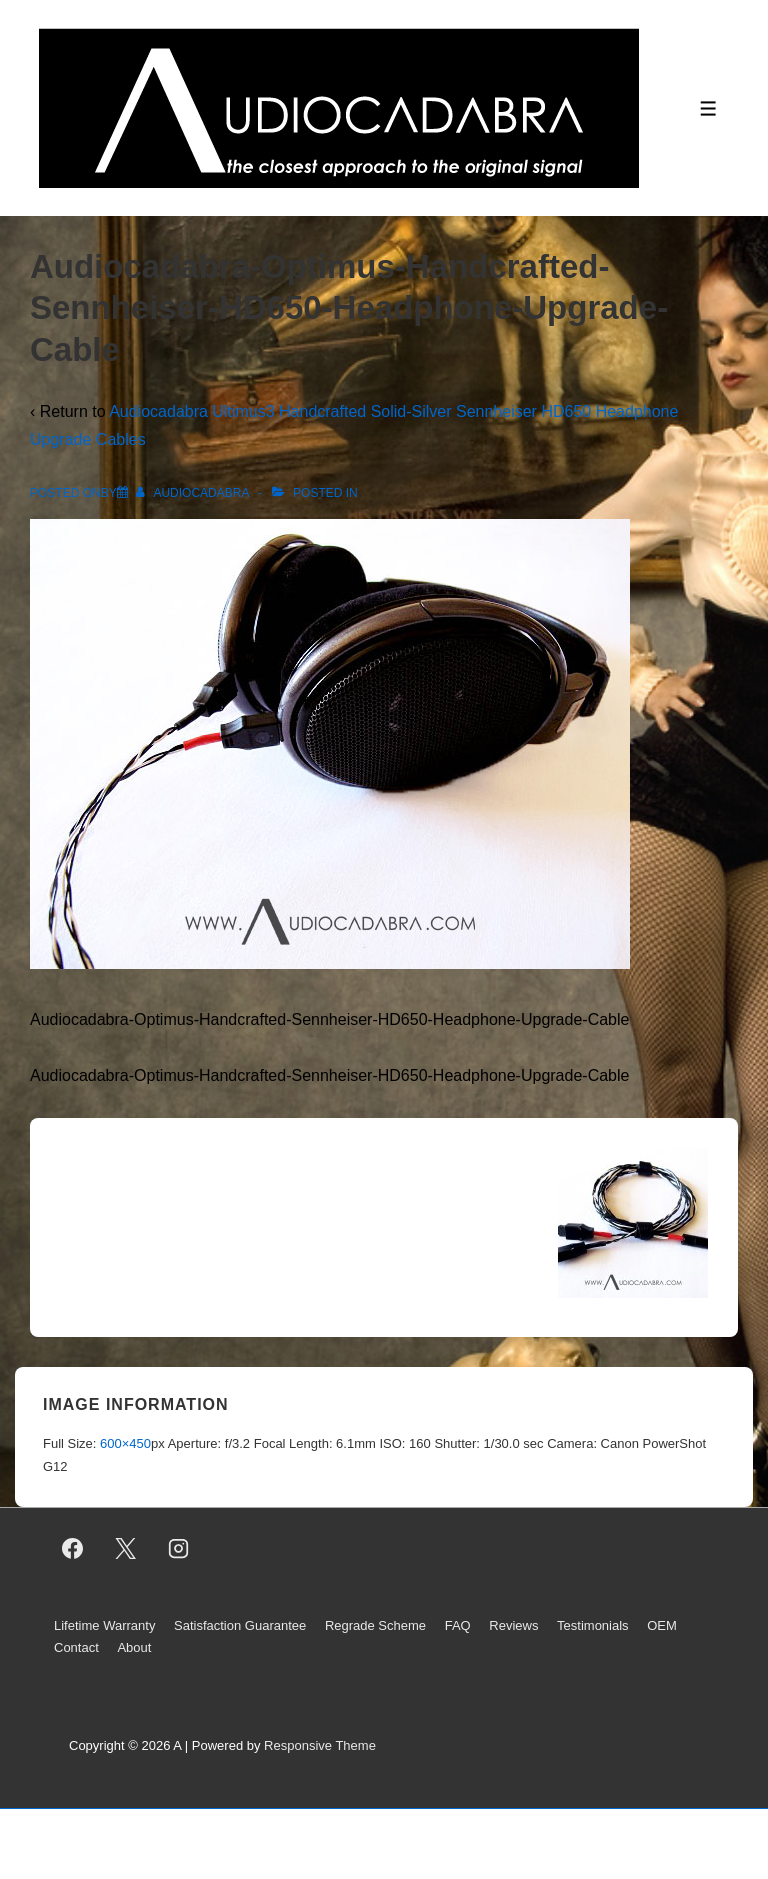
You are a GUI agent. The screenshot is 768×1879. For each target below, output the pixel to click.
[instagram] (179, 1549)
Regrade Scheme (375, 1625)
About (134, 1647)
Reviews (513, 1625)
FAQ (458, 1625)
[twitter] (126, 1549)
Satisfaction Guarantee (240, 1625)
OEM (662, 1625)
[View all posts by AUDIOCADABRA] (194, 493)
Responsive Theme (320, 1745)
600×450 (125, 1443)
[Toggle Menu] (708, 108)
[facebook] (73, 1549)
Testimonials (593, 1625)
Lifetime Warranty (104, 1625)
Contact (76, 1647)
